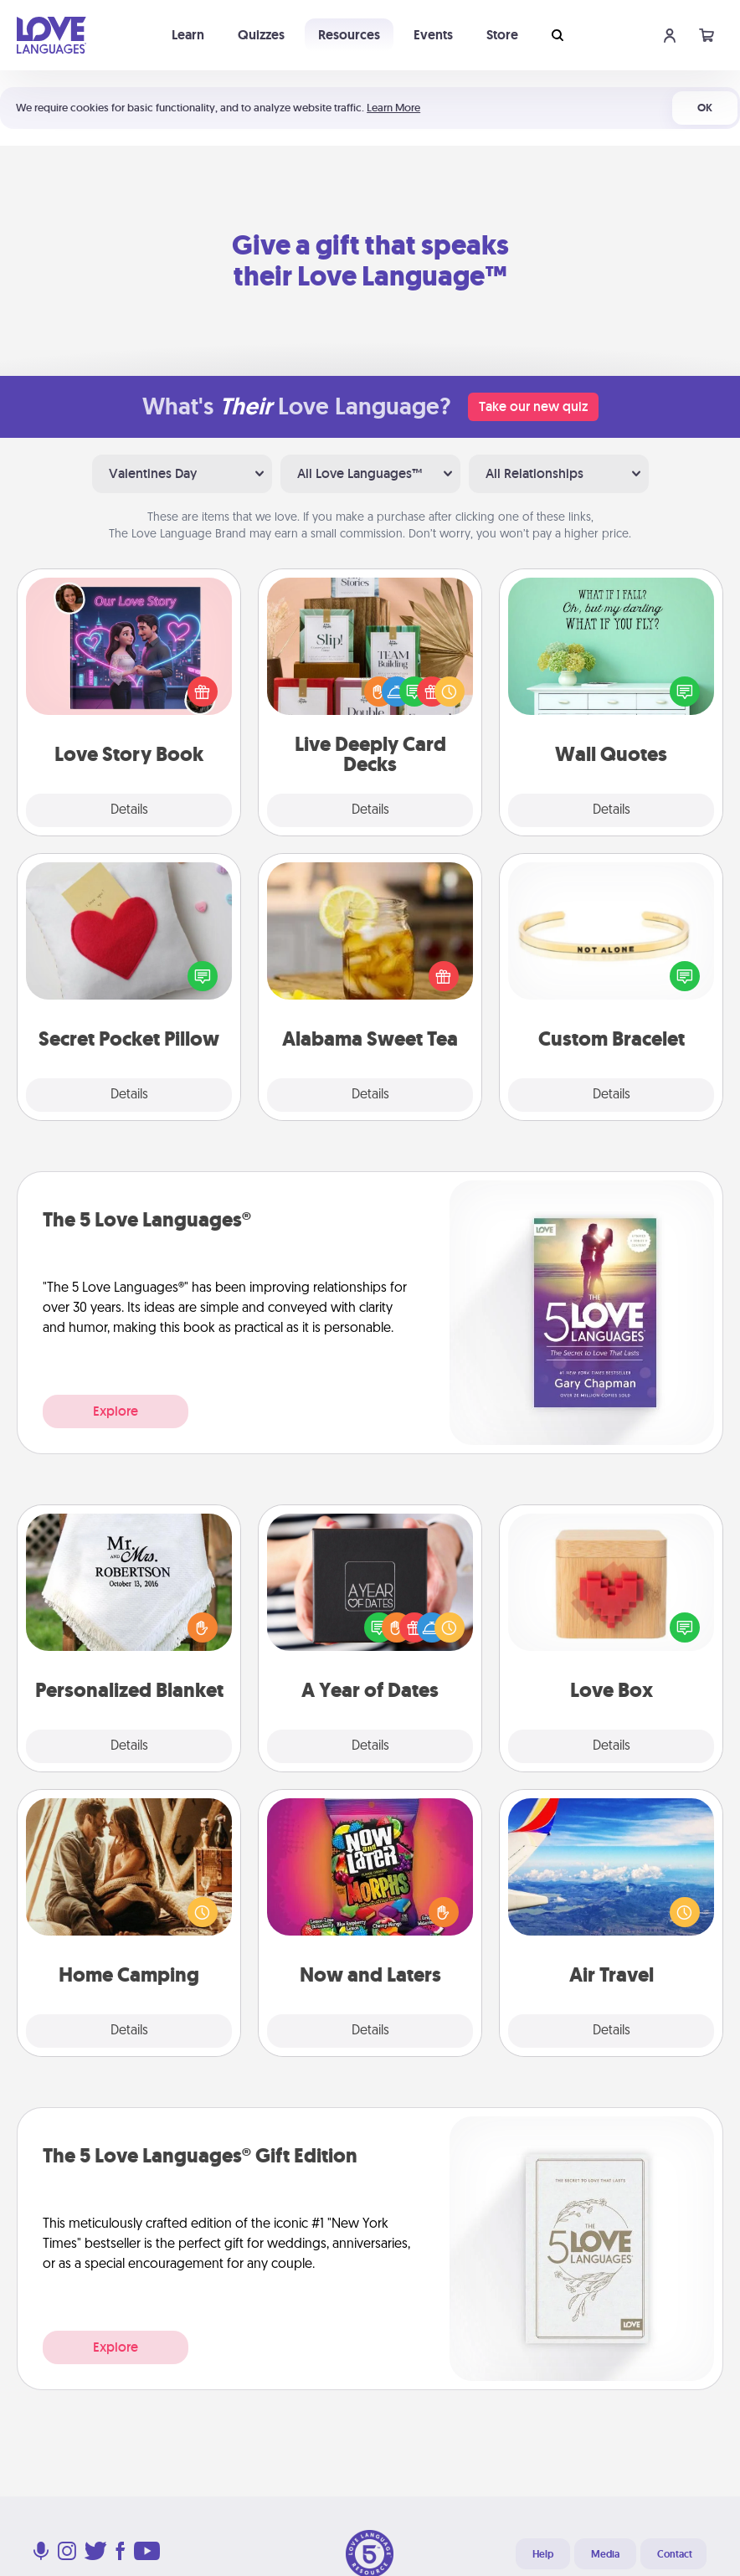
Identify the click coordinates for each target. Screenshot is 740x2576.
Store (502, 35)
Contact (674, 2554)
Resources (349, 35)
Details (129, 810)
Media (605, 2554)
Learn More (393, 107)
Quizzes (261, 35)
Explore (115, 1411)
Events (433, 35)
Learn (188, 35)
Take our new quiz (533, 406)
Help (542, 2554)
